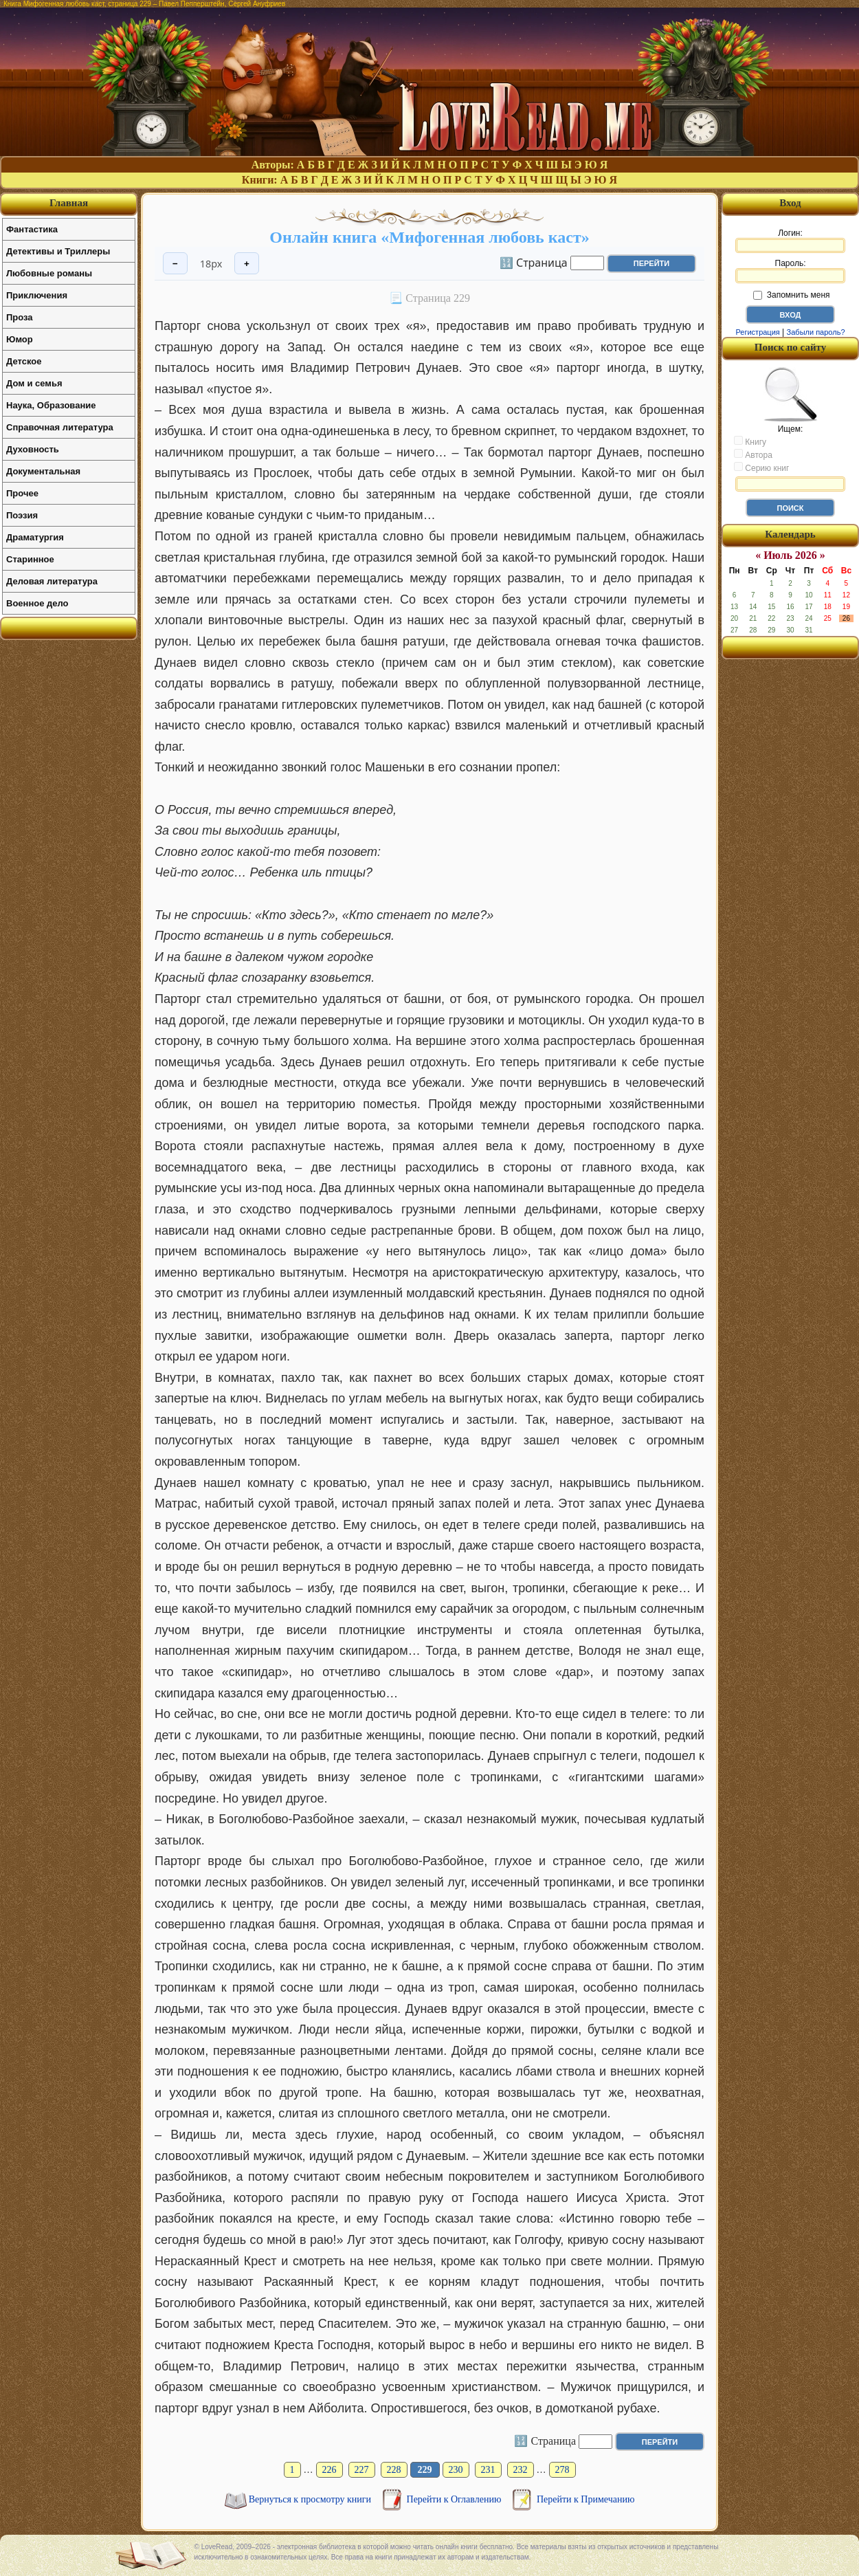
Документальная (43, 471)
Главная (68, 202)
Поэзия (22, 515)
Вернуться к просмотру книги (311, 2499)
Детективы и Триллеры (58, 251)
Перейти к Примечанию (585, 2499)
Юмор (19, 339)
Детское (23, 361)
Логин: (790, 240)
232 (520, 2470)
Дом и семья (34, 383)
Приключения (36, 295)
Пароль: (790, 270)
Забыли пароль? (816, 332)
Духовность (32, 449)
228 (394, 2470)
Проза (19, 317)
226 (329, 2470)
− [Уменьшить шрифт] (175, 263)
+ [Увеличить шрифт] (246, 263)
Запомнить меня (791, 295)
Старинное (30, 559)
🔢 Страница (534, 261)
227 (362, 2470)
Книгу (750, 441)
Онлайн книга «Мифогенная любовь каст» (429, 237)
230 (456, 2470)
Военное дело (37, 603)
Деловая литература (52, 581)
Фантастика (32, 229)
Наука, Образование (51, 405)
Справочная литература (59, 427)
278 (562, 2470)
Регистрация (757, 332)
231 (488, 2470)
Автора (753, 454)
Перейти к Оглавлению (455, 2499)
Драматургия (35, 537)
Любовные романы (49, 273)
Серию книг (761, 467)
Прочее (22, 493)
